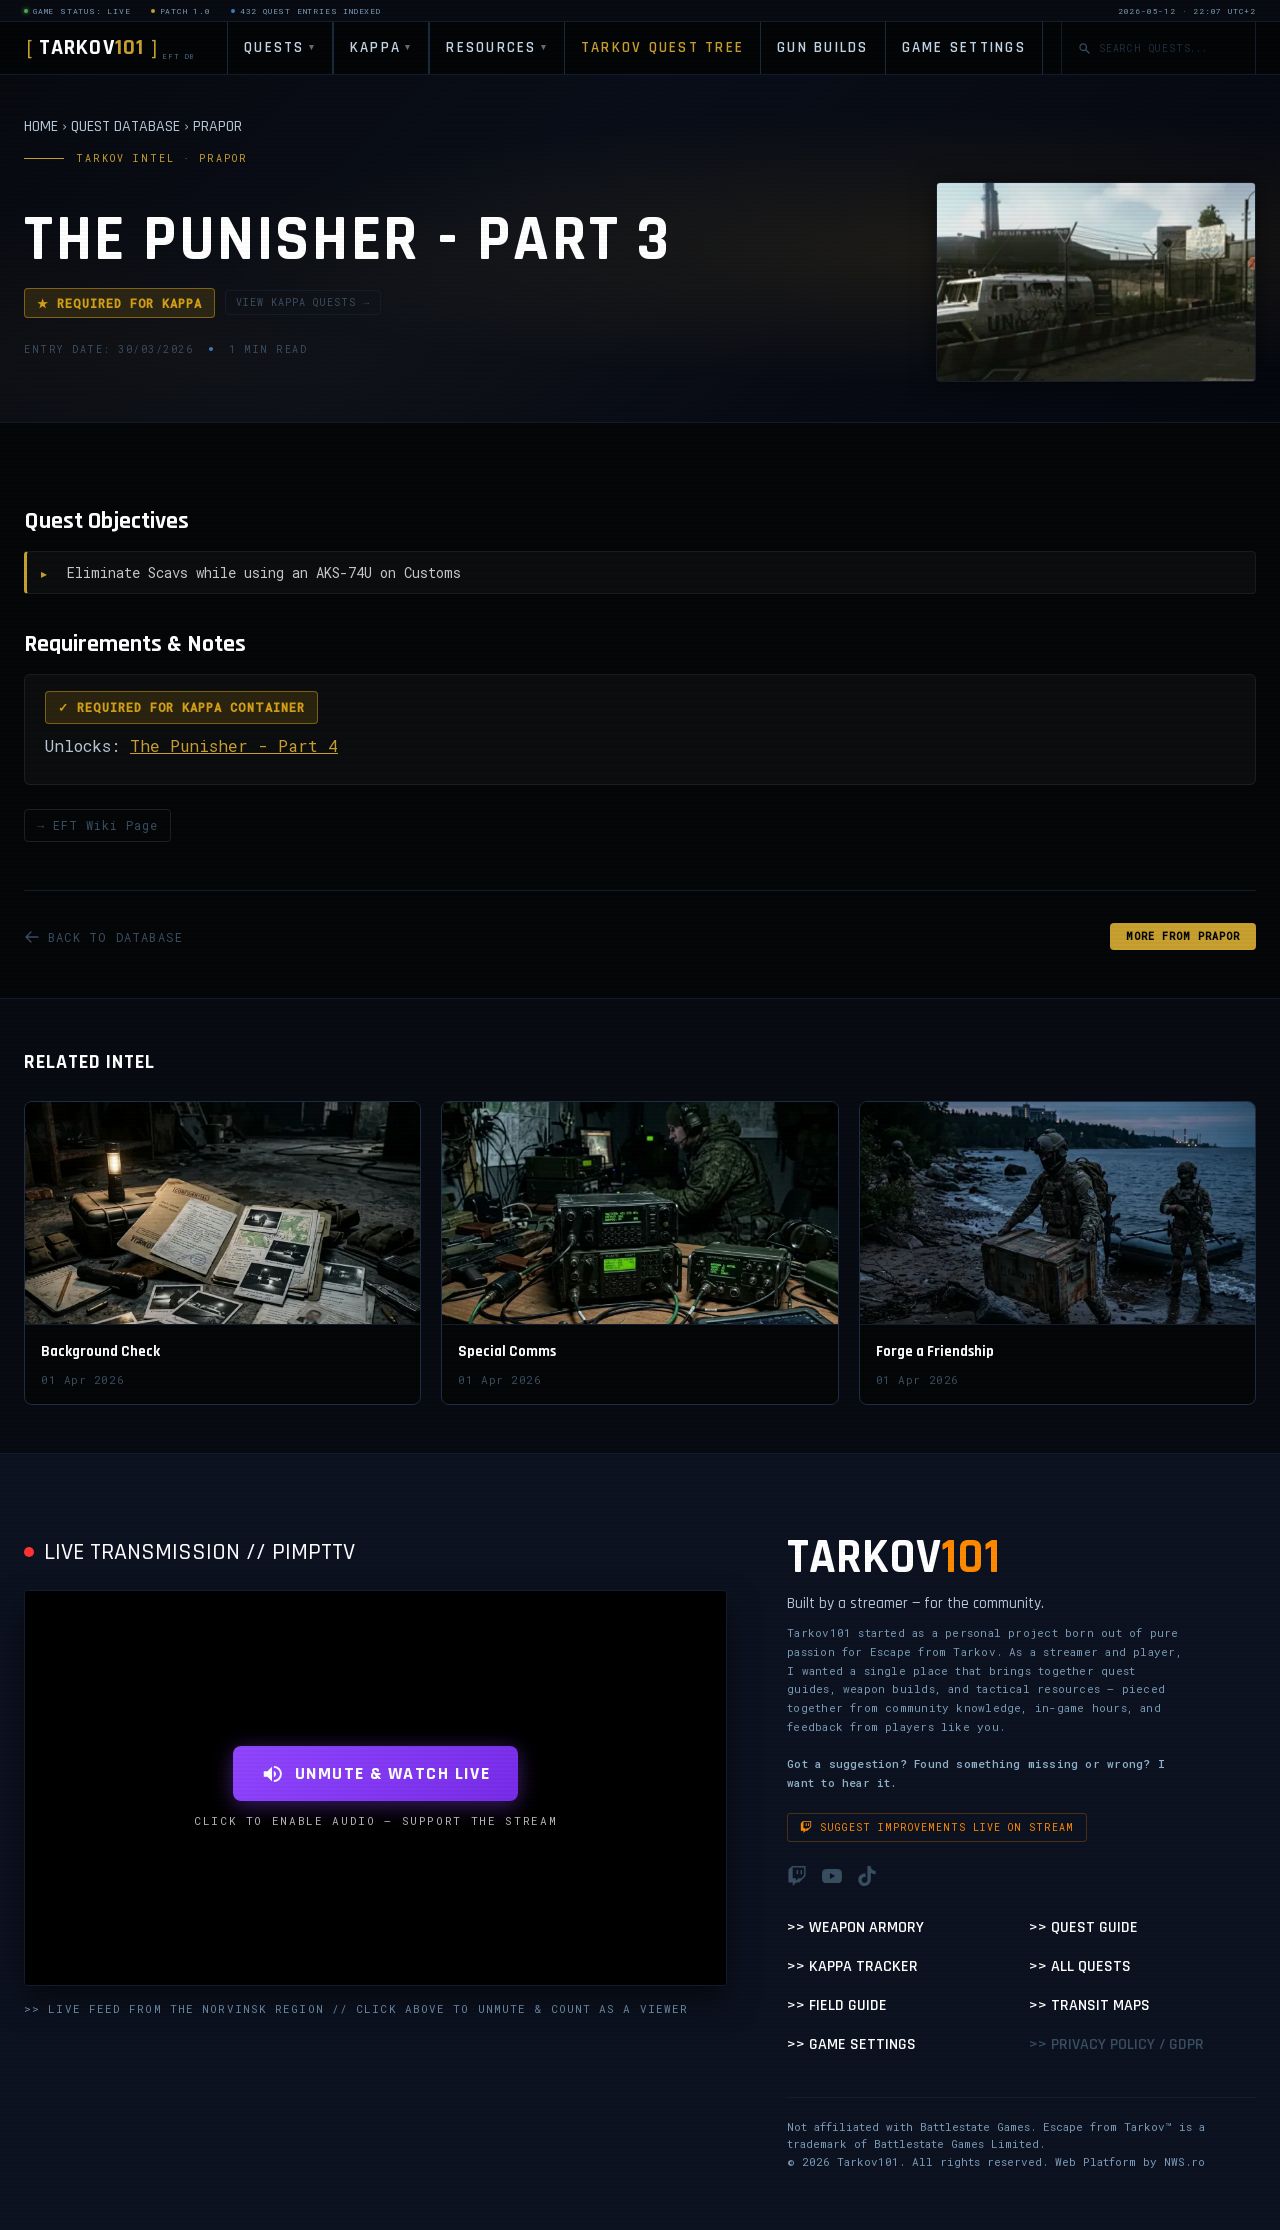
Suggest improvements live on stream (937, 1827)
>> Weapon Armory (855, 1927)
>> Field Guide (837, 2005)
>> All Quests (1080, 1966)
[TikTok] (867, 1876)
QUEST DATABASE (125, 126)
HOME (41, 126)
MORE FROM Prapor (1183, 936)
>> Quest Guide (1083, 1927)
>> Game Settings (851, 2044)
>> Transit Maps (1089, 2005)
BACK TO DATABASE (103, 937)
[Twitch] (797, 1876)
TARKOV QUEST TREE (662, 47)
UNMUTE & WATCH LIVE (375, 1773)
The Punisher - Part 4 (234, 745)
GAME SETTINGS (964, 47)
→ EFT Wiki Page (97, 825)
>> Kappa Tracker (852, 1966)
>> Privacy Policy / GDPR (1116, 2044)
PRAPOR (217, 126)
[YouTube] (832, 1876)
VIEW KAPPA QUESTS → (303, 302)
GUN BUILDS (823, 47)
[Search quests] (1169, 48)
